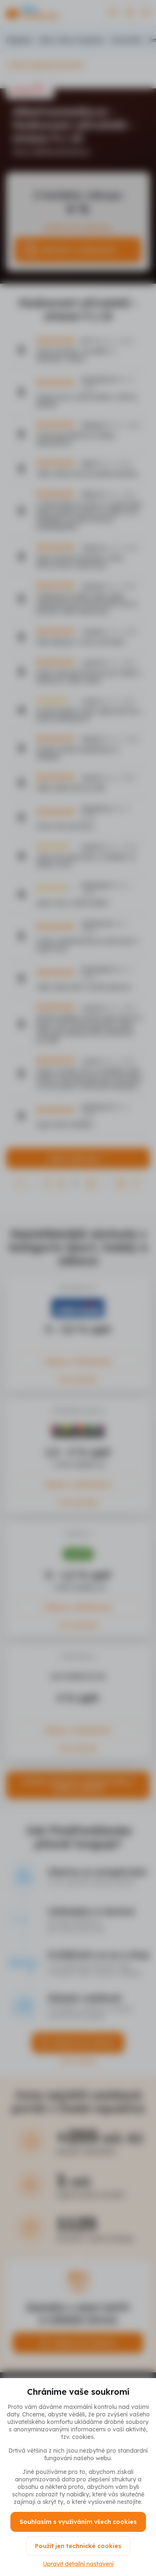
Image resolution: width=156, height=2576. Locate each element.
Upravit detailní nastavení (78, 2564)
